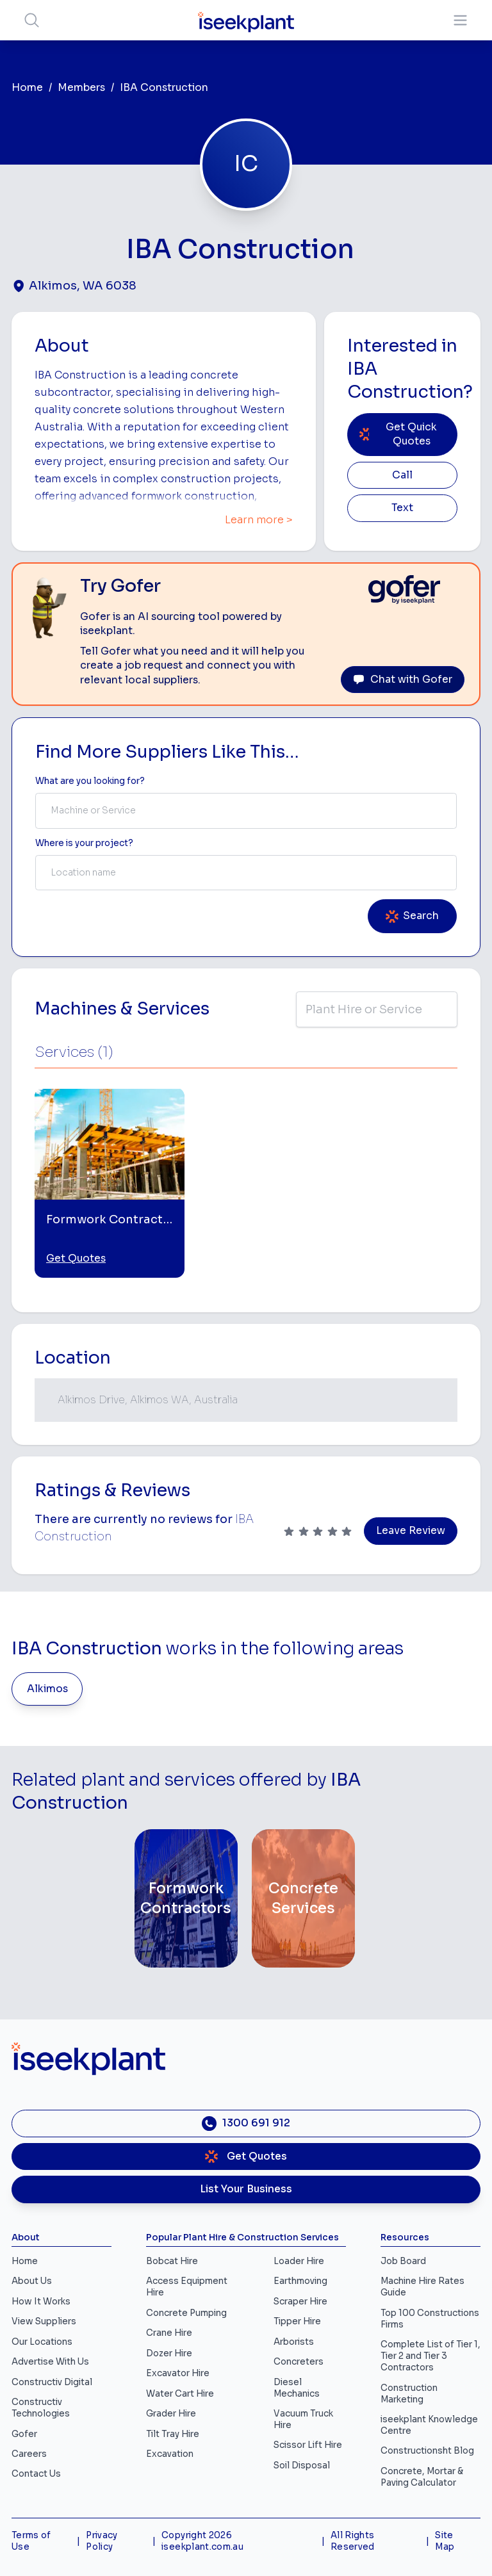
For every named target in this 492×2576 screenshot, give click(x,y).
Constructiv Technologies (41, 2408)
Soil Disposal (302, 2465)
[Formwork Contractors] (186, 1898)
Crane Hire (169, 2332)
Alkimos (47, 1689)
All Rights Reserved (353, 2541)
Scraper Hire (300, 2301)
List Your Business (246, 2189)
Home (27, 87)
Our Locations (42, 2341)
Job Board (403, 2261)
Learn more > (259, 520)
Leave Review (410, 1530)
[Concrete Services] (303, 1898)
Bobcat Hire (172, 2261)
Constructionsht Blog (427, 2450)
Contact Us (36, 2473)
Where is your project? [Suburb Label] (84, 843)
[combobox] (246, 811)
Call (402, 475)
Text (402, 507)
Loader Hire (299, 2261)
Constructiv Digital (52, 2382)
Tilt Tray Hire (172, 2434)
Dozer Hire (169, 2353)
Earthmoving (300, 2281)
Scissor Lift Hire (308, 2445)
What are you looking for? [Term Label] (90, 781)
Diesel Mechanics (297, 2388)
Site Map (444, 2541)
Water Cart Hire (180, 2393)
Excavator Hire (177, 2373)
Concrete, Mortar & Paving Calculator (422, 2477)
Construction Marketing (409, 2394)
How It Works (41, 2301)
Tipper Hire (297, 2321)
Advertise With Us (50, 2361)
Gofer (24, 2434)
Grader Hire (171, 2413)
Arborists (294, 2341)
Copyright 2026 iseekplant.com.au (202, 2541)
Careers (29, 2454)
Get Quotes (76, 1258)
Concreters (299, 2361)
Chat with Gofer (402, 679)
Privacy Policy (101, 2541)
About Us (32, 2281)
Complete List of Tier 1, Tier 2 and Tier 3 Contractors (430, 2356)
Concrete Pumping (186, 2313)
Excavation (169, 2454)
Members (81, 87)
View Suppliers (44, 2321)
